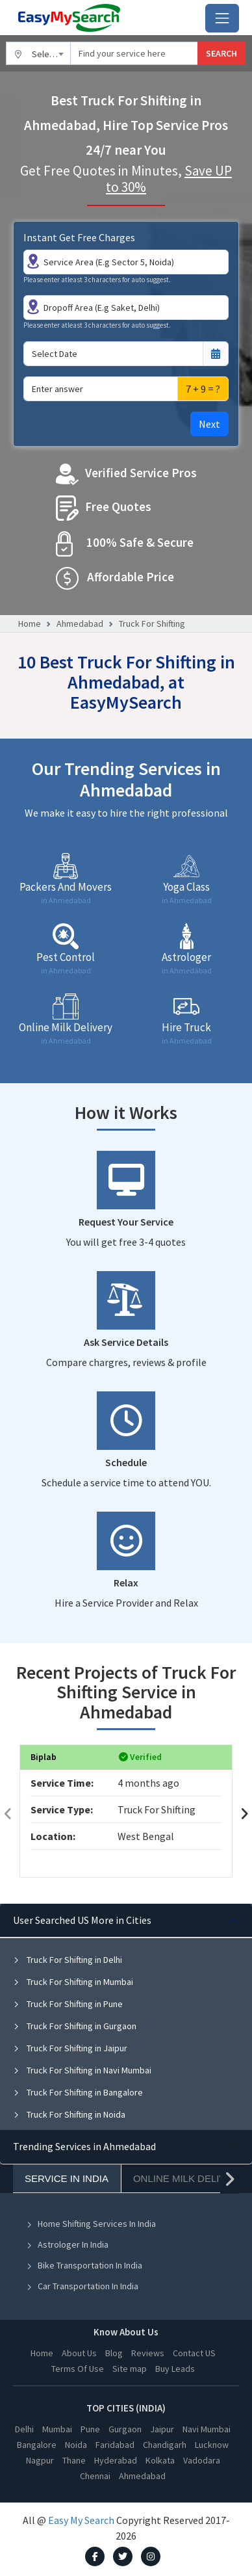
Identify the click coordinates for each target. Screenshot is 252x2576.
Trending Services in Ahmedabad (84, 2146)
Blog (114, 2353)
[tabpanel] (126, 2017)
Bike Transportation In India (84, 2265)
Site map (129, 2368)
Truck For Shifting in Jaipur (70, 2048)
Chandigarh (164, 2445)
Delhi (24, 2429)
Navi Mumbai (207, 2429)
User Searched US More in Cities (82, 1919)
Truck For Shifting (152, 623)
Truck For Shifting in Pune (68, 2004)
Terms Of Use (77, 2368)
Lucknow (212, 2445)
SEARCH (221, 53)
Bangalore (37, 2445)
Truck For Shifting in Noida (69, 2114)
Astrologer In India (67, 2244)
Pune (90, 2429)
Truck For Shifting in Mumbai (73, 1982)
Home (29, 623)
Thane (74, 2460)
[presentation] (7, 1813)
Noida (76, 2445)
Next (209, 423)
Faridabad (114, 2445)
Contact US (194, 2353)
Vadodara (201, 2460)
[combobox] (38, 53)
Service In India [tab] (66, 2178)
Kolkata (160, 2460)
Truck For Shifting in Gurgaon (74, 2026)
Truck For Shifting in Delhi (67, 1959)
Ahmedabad (80, 623)
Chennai (95, 2476)
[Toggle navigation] (222, 18)
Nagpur (40, 2460)
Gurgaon (125, 2429)
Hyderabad (115, 2460)
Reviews (147, 2353)
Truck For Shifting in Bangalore (78, 2092)
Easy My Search (81, 2520)
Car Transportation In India (82, 2286)
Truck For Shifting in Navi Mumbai (82, 2070)
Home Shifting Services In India (91, 2223)
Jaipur (162, 2429)
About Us (79, 2353)
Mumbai (57, 2429)
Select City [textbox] (51, 54)
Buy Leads (175, 2368)
